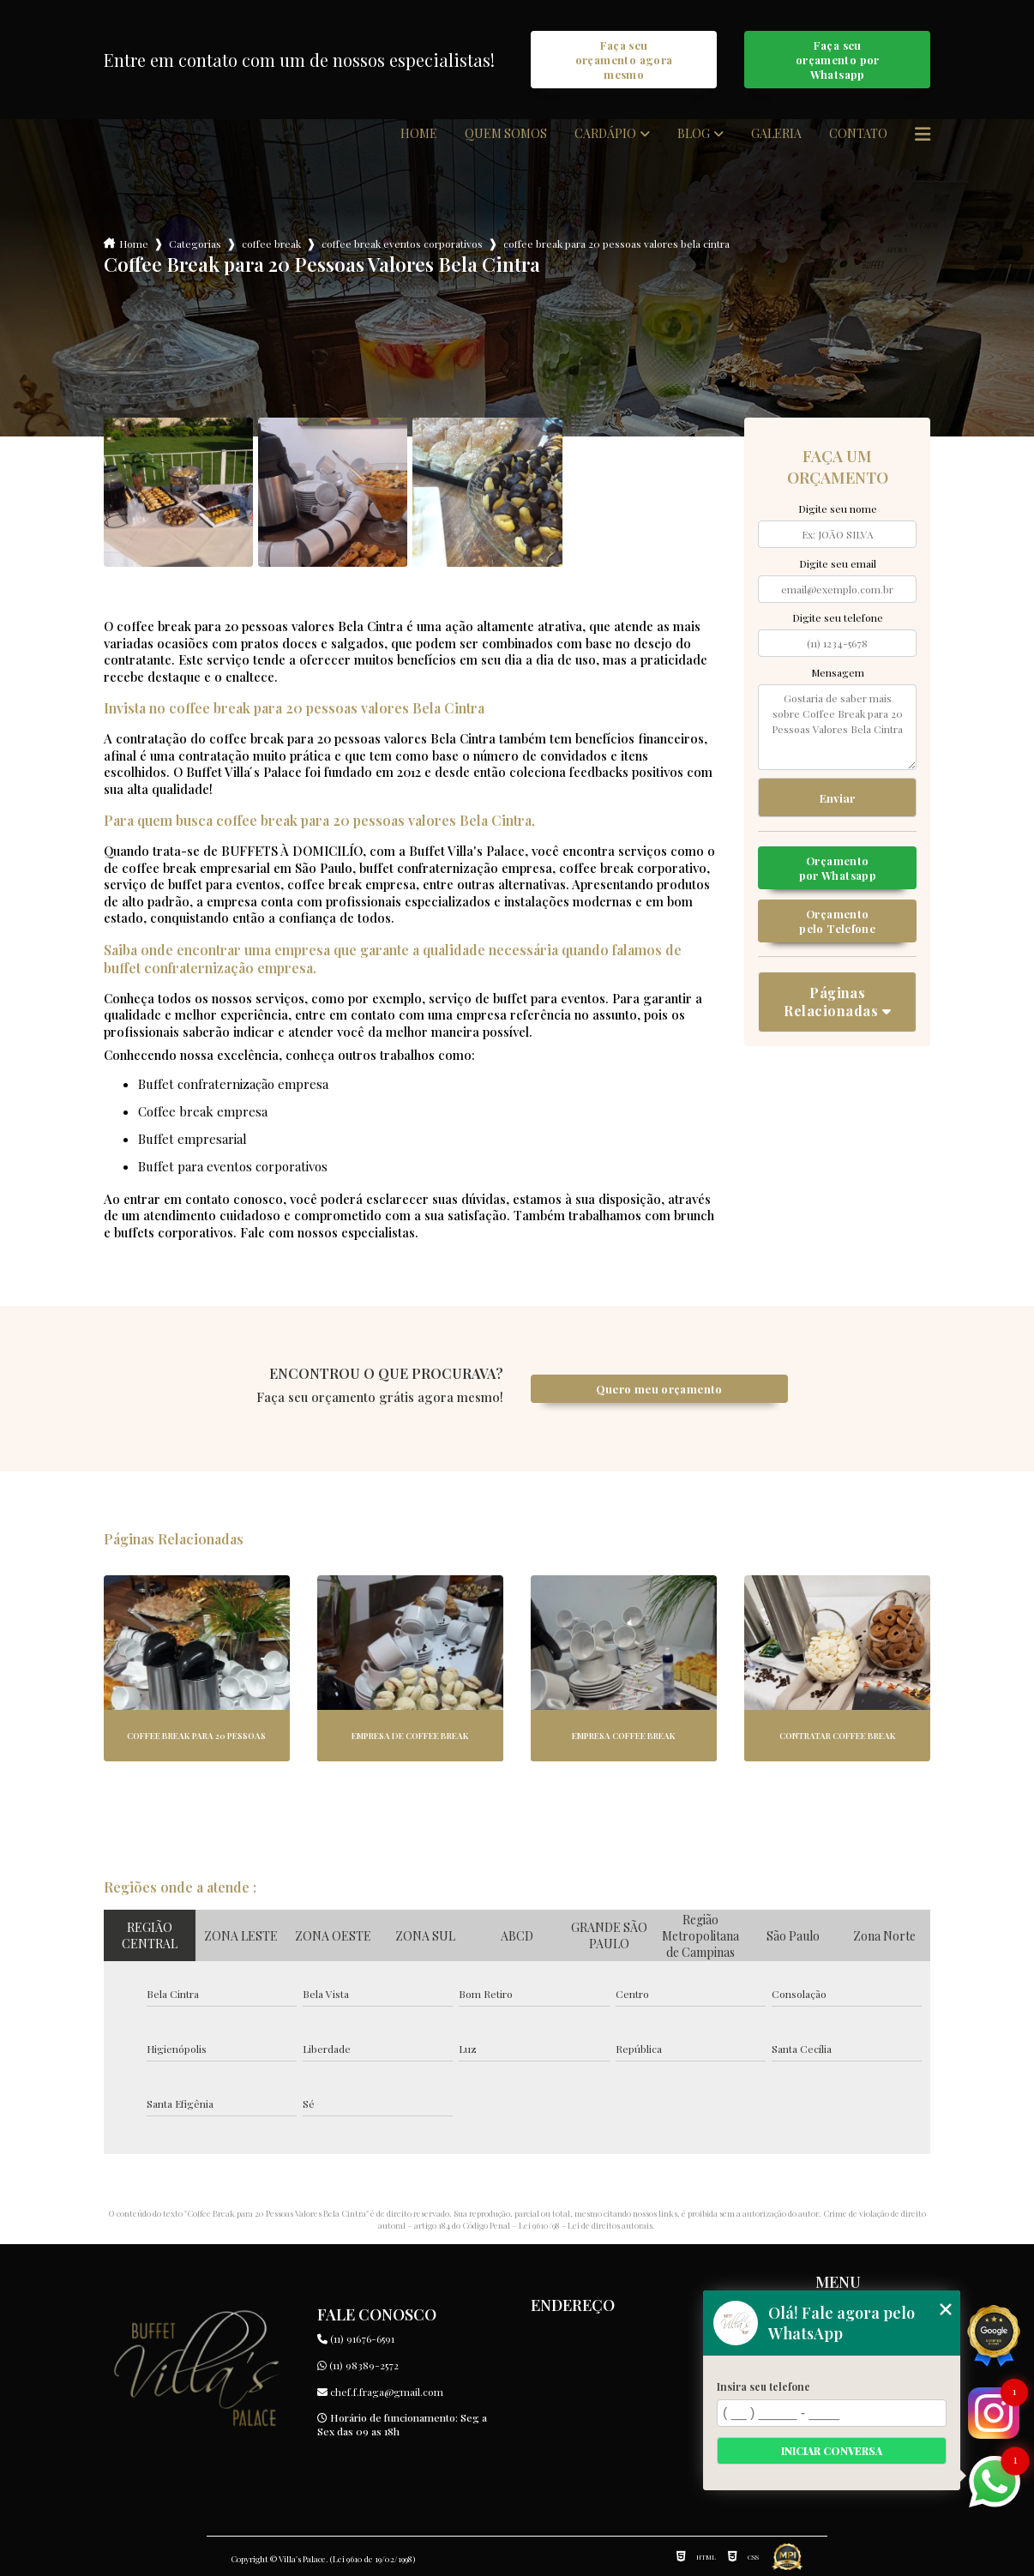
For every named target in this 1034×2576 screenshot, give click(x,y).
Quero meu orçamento (659, 1388)
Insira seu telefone (763, 2386)
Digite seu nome (837, 508)
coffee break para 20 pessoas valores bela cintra (616, 243)
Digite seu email (837, 563)
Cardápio (605, 133)
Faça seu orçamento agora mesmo (624, 59)
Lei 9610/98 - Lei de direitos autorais (585, 2225)
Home (418, 133)
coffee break (271, 243)
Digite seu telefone (837, 617)
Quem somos (506, 133)
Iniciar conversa (831, 2451)
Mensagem (837, 672)
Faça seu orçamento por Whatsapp (838, 59)
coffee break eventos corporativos (402, 243)
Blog (693, 133)
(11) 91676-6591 (355, 2338)
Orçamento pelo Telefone (837, 921)
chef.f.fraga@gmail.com (380, 2391)
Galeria (776, 133)
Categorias (195, 243)
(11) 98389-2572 (358, 2365)
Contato (858, 133)
